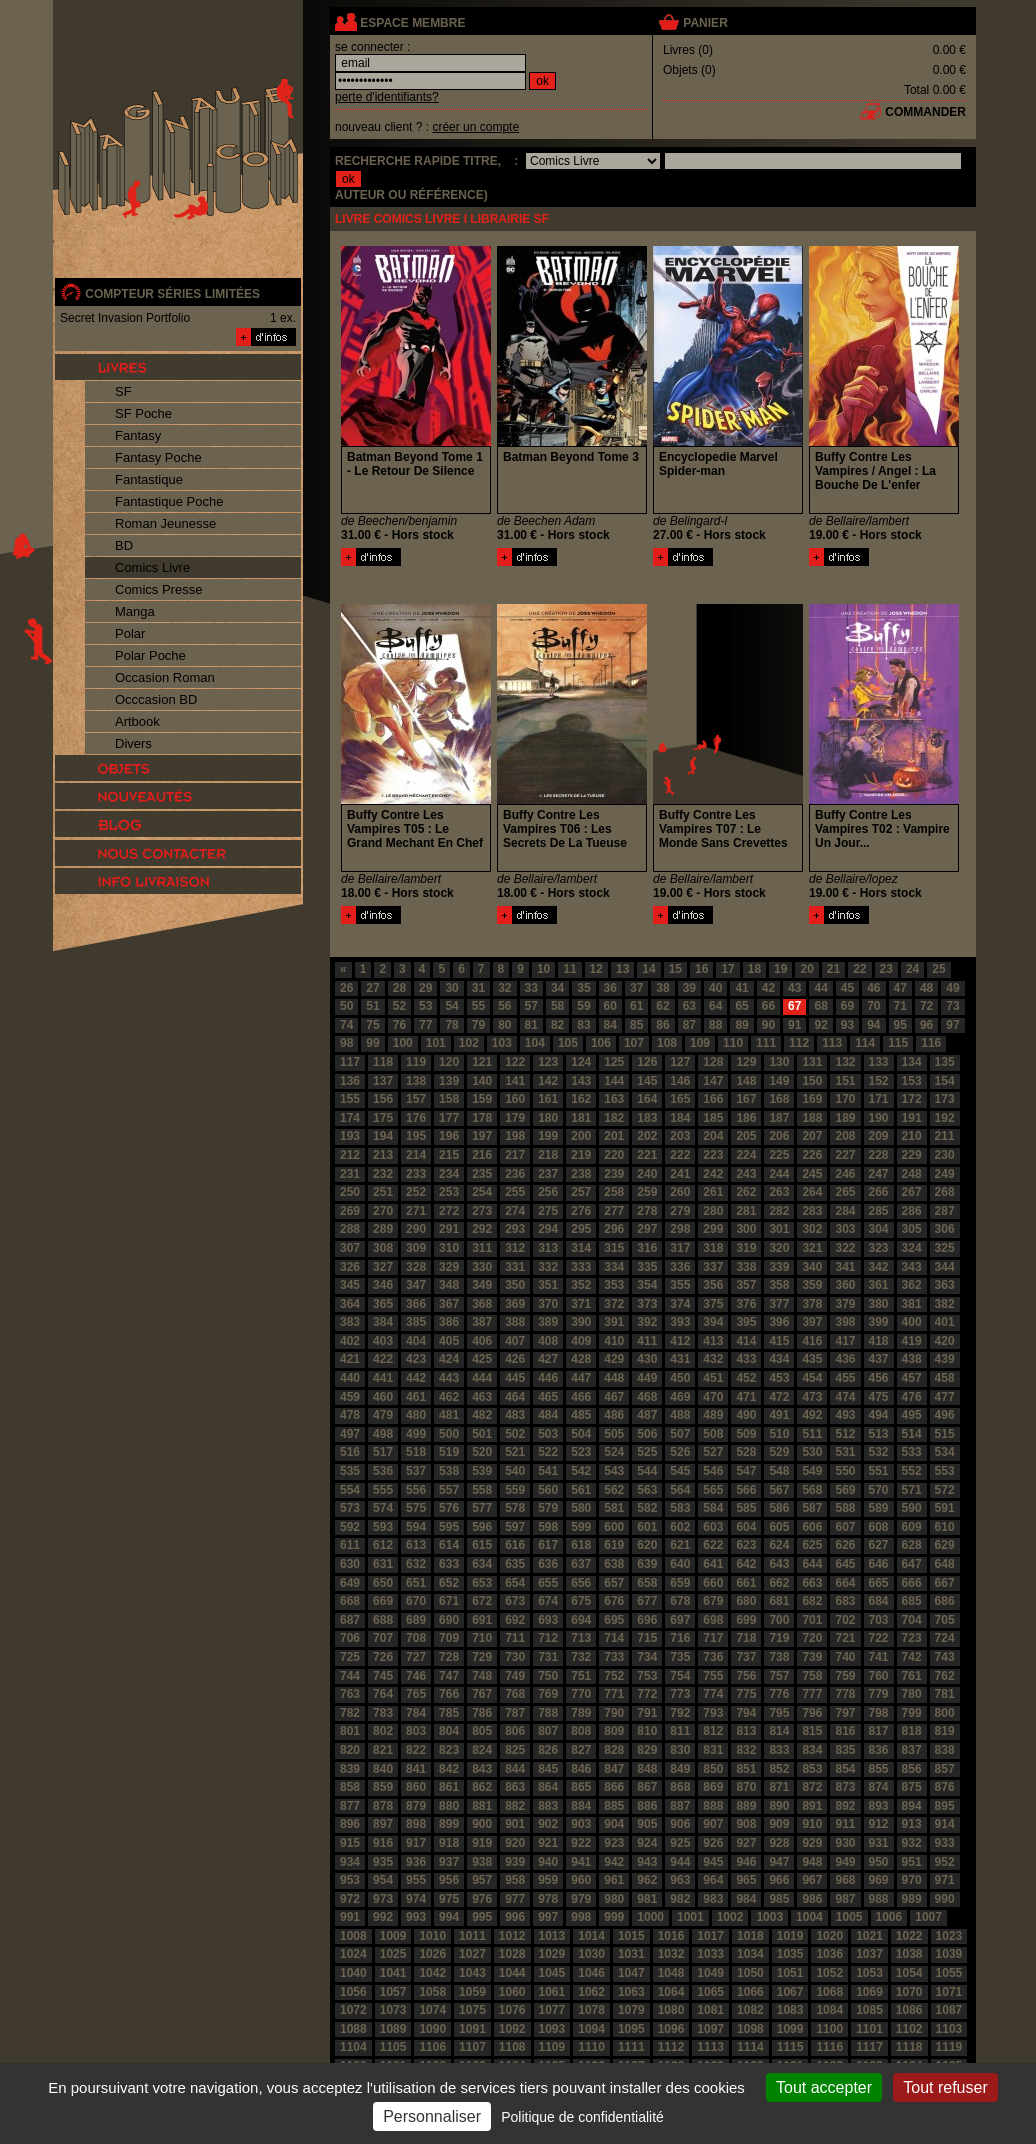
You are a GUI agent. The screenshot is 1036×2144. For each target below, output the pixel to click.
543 (614, 1471)
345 (350, 1285)
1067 (790, 1992)
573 (350, 1508)
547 (746, 1471)
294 (548, 1229)
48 (926, 988)
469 (680, 1397)
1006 (889, 1917)
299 (713, 1229)
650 (383, 1583)
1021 (869, 1936)
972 (350, 1899)
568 (812, 1490)
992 (383, 1917)
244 (779, 1174)
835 (845, 1750)
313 (548, 1248)
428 (581, 1359)
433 (746, 1359)
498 (383, 1434)
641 (713, 1564)
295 (581, 1229)
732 (581, 1657)
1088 (353, 2029)
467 (614, 1397)
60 (610, 1006)
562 (614, 1490)
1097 (710, 2029)
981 (647, 1899)
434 (779, 1359)
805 (482, 1731)
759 (845, 1676)
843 (482, 1769)
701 (812, 1620)
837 (912, 1750)
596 (482, 1527)
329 (449, 1267)
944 (680, 1862)
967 (812, 1880)
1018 (750, 1936)
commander (925, 112)
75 (372, 1025)
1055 (949, 1973)
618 (581, 1545)
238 (581, 1174)
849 (680, 1769)
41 (741, 988)
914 (945, 1824)
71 (900, 1006)
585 (746, 1508)
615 (482, 1545)
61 (636, 1006)
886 (647, 1806)
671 (449, 1601)
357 (746, 1285)
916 (383, 1843)
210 (912, 1136)
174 (350, 1118)
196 (449, 1136)
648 (945, 1564)
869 (713, 1787)
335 (647, 1267)
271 (416, 1211)
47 (900, 988)
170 (845, 1099)
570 (879, 1490)
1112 (671, 2047)
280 (713, 1211)
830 (680, 1750)
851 (746, 1769)
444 (482, 1378)
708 (416, 1638)
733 (614, 1657)
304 (879, 1229)
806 (515, 1731)
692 (515, 1620)
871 (779, 1787)
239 (614, 1174)
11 (569, 969)
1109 (552, 2047)
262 (746, 1192)
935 (383, 1862)
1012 (512, 1936)
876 (945, 1787)
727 (416, 1657)
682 (812, 1601)
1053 (869, 1973)
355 (680, 1285)
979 (581, 1899)
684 (879, 1601)
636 (548, 1564)
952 (945, 1862)
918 (449, 1843)
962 (647, 1880)
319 (746, 1248)
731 (548, 1657)
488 (680, 1415)
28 (399, 988)
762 (945, 1676)
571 (912, 1490)
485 (581, 1415)
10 (543, 969)
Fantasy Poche (158, 457)
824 (482, 1750)
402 (350, 1341)
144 (614, 1081)
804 (449, 1731)
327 (383, 1267)
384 (383, 1322)
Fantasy (138, 435)
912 (879, 1824)
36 (610, 988)
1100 (829, 2029)
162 (581, 1099)
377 (779, 1304)
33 (531, 988)
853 (812, 1769)
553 (945, 1471)
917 (416, 1843)
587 (812, 1508)
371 (581, 1304)
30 (451, 988)
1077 (552, 2010)
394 (713, 1322)
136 (350, 1081)
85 (636, 1025)
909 (779, 1824)
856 (912, 1769)
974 (416, 1899)
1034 (750, 1954)
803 (416, 1731)
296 (614, 1229)
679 (713, 1601)
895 (945, 1806)
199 (548, 1136)
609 (912, 1527)
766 (449, 1694)
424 (449, 1359)
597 (515, 1527)
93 (847, 1025)
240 (647, 1174)
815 (812, 1731)
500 (449, 1434)
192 (945, 1118)
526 (680, 1452)
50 (346, 1006)
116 (931, 1043)
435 (812, 1359)
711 (515, 1638)
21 (833, 969)
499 (416, 1434)
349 (482, 1285)
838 (945, 1750)
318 (713, 1248)
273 (482, 1211)
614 (449, 1545)
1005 (849, 1917)
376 (746, 1304)
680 (746, 1601)
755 (713, 1676)
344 (945, 1267)
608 (879, 1527)
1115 (790, 2047)
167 (746, 1099)
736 (713, 1657)
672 (482, 1601)
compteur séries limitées (172, 294)
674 (548, 1601)
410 (614, 1341)
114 (865, 1043)
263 (779, 1192)
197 (482, 1136)
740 (845, 1657)
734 (647, 1657)
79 (478, 1025)
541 (548, 1471)
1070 (909, 1992)
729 (482, 1657)
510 (779, 1434)
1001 (690, 1917)
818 (912, 1731)
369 (515, 1304)
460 (383, 1397)
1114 (750, 2047)
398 (845, 1322)
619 (614, 1545)
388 (515, 1322)
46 (873, 988)
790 (614, 1713)
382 (945, 1304)
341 (845, 1267)
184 (680, 1118)
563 (647, 1490)
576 (449, 1508)
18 (754, 969)
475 (879, 1397)
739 (812, 1657)
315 (614, 1248)
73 (952, 1006)
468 (647, 1397)
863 (515, 1787)
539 (482, 1471)
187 (779, 1118)
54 (451, 1006)
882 (515, 1806)
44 (820, 988)
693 (548, 1620)
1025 (393, 1954)
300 (746, 1229)
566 (746, 1490)
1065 (710, 1992)
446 (548, 1378)
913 (912, 1824)
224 (746, 1155)
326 (350, 1267)
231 (350, 1174)
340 (812, 1267)
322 (845, 1248)
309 (416, 1248)
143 (581, 1081)
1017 (710, 1936)
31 (478, 988)
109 (700, 1043)
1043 (472, 1973)
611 (350, 1545)
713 (581, 1638)
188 (812, 1118)
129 (746, 1062)
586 (779, 1508)
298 (680, 1229)
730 (515, 1657)
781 (945, 1694)
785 (449, 1713)
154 (945, 1081)
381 (912, 1304)
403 (383, 1341)
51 (372, 1006)
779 (879, 1694)
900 (482, 1824)
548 (779, 1471)
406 (482, 1341)
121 (482, 1062)
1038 (909, 1954)
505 (614, 1434)
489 (713, 1415)
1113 (710, 2047)
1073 (393, 2010)
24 (912, 969)
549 (812, 1471)
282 (779, 1211)
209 (879, 1136)
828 (614, 1750)
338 (746, 1267)
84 (610, 1025)
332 (548, 1267)
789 (581, 1713)
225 (779, 1155)
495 (912, 1415)
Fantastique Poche (169, 501)
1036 (829, 1954)
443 (449, 1378)
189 (845, 1118)
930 (845, 1843)
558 (482, 1490)
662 (779, 1583)
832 (746, 1750)
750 (548, 1676)
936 (416, 1862)
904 (614, 1824)
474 (845, 1397)
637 (581, 1564)
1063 (631, 1992)
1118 (909, 2047)
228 (879, 1155)
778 (845, 1694)
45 (847, 988)
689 (416, 1620)
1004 (809, 1917)
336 (680, 1267)
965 (746, 1880)
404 (416, 1341)
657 (614, 1583)
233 (416, 1174)
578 (515, 1508)
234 (449, 1174)
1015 (631, 1936)
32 (504, 988)
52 (399, 1006)
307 (350, 1248)
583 (680, 1508)
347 (416, 1285)
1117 (869, 2047)
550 (845, 1471)
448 (614, 1378)
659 (680, 1583)
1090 (432, 2029)
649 (350, 1583)
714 (614, 1638)
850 (713, 1769)
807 (548, 1731)
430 (647, 1359)
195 (416, 1136)
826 (548, 1750)
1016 (671, 1936)
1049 (710, 1973)
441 (383, 1378)
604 (746, 1527)
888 (713, 1806)
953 (350, 1880)
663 (812, 1583)
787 (515, 1713)
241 (680, 1174)
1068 (829, 1992)
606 (812, 1527)
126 (647, 1062)
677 (647, 1601)
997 (548, 1917)
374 (680, 1304)
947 (779, 1862)
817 (879, 1731)
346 (383, 1285)
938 (482, 1862)
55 (478, 1006)
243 (746, 1174)
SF (123, 391)
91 (794, 1025)
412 (680, 1341)
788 (548, 1713)
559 (515, 1490)
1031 (631, 1954)
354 (647, 1285)
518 (416, 1452)
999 (614, 1917)
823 (449, 1750)
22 (859, 969)
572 (945, 1490)
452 (746, 1378)
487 (647, 1415)
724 (945, 1638)
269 (350, 1211)
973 (383, 1899)
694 (581, 1620)
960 (581, 1880)
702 (845, 1620)
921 (548, 1843)
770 (581, 1694)
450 (680, 1378)
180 (548, 1118)
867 (647, 1787)
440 (350, 1378)
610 (945, 1527)
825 (515, 1750)
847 (614, 1769)
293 (515, 1229)
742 (912, 1657)
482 (482, 1415)
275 (548, 1211)
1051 (790, 1973)
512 (845, 1434)
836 (879, 1750)
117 (350, 1062)
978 (548, 1899)
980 (614, 1899)
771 (614, 1694)
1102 (909, 2029)
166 (713, 1099)
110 (733, 1043)
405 (449, 1341)
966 (779, 1880)
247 (879, 1174)
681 (779, 1601)
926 (713, 1843)
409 (581, 1341)
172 (912, 1099)
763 (350, 1694)
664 (845, 1583)
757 (779, 1676)
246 (845, 1174)
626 (845, 1545)
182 (614, 1118)
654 (515, 1583)
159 (482, 1099)
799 (912, 1713)
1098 (750, 2029)
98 (346, 1043)
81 (531, 1025)
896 (350, 1824)
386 (449, 1322)
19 (780, 969)
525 (647, 1452)
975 (449, 1899)
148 (746, 1081)
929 (812, 1843)
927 (746, 1843)
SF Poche (143, 413)
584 (713, 1508)
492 (812, 1415)
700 (779, 1620)
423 (416, 1359)
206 (779, 1136)
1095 (631, 2029)
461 (416, 1397)
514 (912, 1434)
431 (680, 1359)
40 (715, 988)
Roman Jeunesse (165, 523)
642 (746, 1564)
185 (713, 1118)
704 (912, 1620)
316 (647, 1248)
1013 (552, 1936)
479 (383, 1415)
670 (416, 1601)
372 (614, 1304)
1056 (353, 1992)
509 (746, 1434)
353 (614, 1285)
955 (416, 1880)
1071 (949, 1992)
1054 (909, 1973)
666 (912, 1583)
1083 (790, 2010)
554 (350, 1490)
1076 (512, 2010)
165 (680, 1099)
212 (350, 1155)
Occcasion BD (156, 699)
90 (768, 1025)
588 (845, 1508)
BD (124, 545)
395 (746, 1322)
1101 (869, 2029)
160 (515, 1099)
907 (713, 1824)
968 (845, 1880)
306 (945, 1229)
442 (416, 1378)
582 (647, 1508)
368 (482, 1304)
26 (346, 988)
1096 (671, 2029)
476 (912, 1397)
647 (912, 1564)
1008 (353, 1936)
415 (779, 1341)
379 (845, 1304)
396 (779, 1322)
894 (912, 1806)
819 (945, 1731)
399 (879, 1322)
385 (416, 1322)
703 (879, 1620)
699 (746, 1620)
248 (912, 1174)
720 (812, 1638)
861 (449, 1787)
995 (482, 1917)
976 (482, 1899)
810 (647, 1731)
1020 (829, 1936)
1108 (512, 2047)
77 (425, 1025)
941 (581, 1862)
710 (482, 1638)
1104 (353, 2047)
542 (581, 1471)
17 (727, 969)
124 (581, 1062)
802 (383, 1731)
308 (383, 1248)
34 (557, 988)
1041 (393, 1973)
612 (383, 1545)
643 (779, 1564)
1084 (829, 2010)
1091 (472, 2029)
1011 (472, 1936)
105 (568, 1043)
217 (515, 1155)
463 (482, 1397)
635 (515, 1564)
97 (952, 1025)
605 (779, 1527)
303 (845, 1229)
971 (945, 1880)
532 (879, 1452)
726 (383, 1657)
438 (912, 1359)
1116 (829, 2047)
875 (912, 1787)
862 (482, 1787)
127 (680, 1062)
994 (449, 1917)
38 (662, 988)
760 (879, 1676)
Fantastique (149, 479)
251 (383, 1192)
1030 (591, 1954)
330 (482, 1267)
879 (416, 1806)
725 (350, 1657)
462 (449, 1397)
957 (482, 1880)
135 (945, 1062)
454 (812, 1378)
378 (812, 1304)
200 (581, 1136)
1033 (710, 1954)
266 (879, 1192)
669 (383, 1601)
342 (879, 1267)
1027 (472, 1954)
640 (680, 1564)
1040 (353, 1973)
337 (713, 1267)
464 (515, 1397)
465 (548, 1397)
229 (912, 1155)
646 (879, 1564)
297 (647, 1229)
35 (583, 988)
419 (912, 1341)
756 (746, 1676)
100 (403, 1043)
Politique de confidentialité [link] (582, 2117)
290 (416, 1229)
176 (416, 1118)
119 (416, 1062)
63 (689, 1006)
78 (451, 1025)
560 (548, 1490)
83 (583, 1025)
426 (515, 1359)
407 (515, 1341)
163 (614, 1099)
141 (515, 1081)
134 (912, 1062)
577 (482, 1508)
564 (680, 1490)
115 (898, 1043)
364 (350, 1304)
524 (614, 1452)
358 (779, 1285)
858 (350, 1787)
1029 (552, 1954)
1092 (512, 2029)
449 (647, 1378)
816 (845, 1731)
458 (945, 1378)
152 (879, 1081)
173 (945, 1099)
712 (548, 1638)
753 (647, 1676)
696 (647, 1620)
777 (812, 1694)
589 (879, 1508)
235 (482, 1174)
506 (647, 1434)
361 (879, 1285)
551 (879, 1471)
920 (515, 1843)
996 (515, 1917)
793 (713, 1713)
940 (548, 1862)
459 (350, 1397)
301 (779, 1229)
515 (945, 1434)
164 (647, 1099)
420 (945, 1341)
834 (812, 1750)
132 (845, 1062)
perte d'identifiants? (387, 97)
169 (812, 1099)
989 (912, 1899)
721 (845, 1638)
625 (812, 1545)
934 (350, 1862)
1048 (671, 1973)
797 (845, 1713)
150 (812, 1081)
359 (812, 1285)
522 (548, 1452)
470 (713, 1397)
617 (548, 1545)
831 (713, 1750)
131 (812, 1062)
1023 (949, 1936)
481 (449, 1415)
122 (515, 1062)
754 (680, 1676)
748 (482, 1676)
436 (845, 1359)
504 (581, 1434)
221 (647, 1155)
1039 (949, 1954)
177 (449, 1118)
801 (350, 1731)
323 (879, 1248)
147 (713, 1081)
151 (845, 1081)
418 (879, 1341)
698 (713, 1620)
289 (383, 1229)
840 (383, 1769)
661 (746, 1583)
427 (548, 1359)
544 (647, 1471)
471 (746, 1397)
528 (746, 1452)
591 (945, 1508)
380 (879, 1304)
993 (416, 1917)
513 (879, 1434)
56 (504, 1006)
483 (515, 1415)
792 (680, 1713)
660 (713, 1583)
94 (873, 1025)
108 (667, 1043)
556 (416, 1490)
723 (912, 1638)
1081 (710, 2010)
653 (482, 1583)
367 (449, 1304)
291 (449, 1229)
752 (614, 1676)
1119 (949, 2047)
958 (515, 1880)
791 (647, 1713)
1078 (591, 2010)
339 (779, 1267)
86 (662, 1025)
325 (945, 1248)
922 (581, 1843)
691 (482, 1620)
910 (812, 1824)
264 (812, 1192)
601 (647, 1527)
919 (482, 1843)
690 (449, 1620)
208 (845, 1136)
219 (581, 1155)
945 (713, 1862)
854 (845, 1769)
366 (416, 1304)
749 (515, 1676)
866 (614, 1787)
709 (449, 1638)
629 (945, 1545)
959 (548, 1880)
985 (779, 1899)
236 (515, 1174)
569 (845, 1490)
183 (647, 1118)
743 (945, 1657)
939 (515, 1862)
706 (350, 1638)
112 (799, 1043)
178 (482, 1118)
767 (482, 1694)
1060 (512, 1992)
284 (845, 1211)
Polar (130, 633)
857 (945, 1769)
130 (779, 1062)
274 (515, 1211)
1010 (432, 1936)
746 (416, 1676)
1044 (512, 1973)
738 (779, 1657)
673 (515, 1601)
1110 (591, 2047)
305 (912, 1229)
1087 (949, 2010)
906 (680, 1824)
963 (680, 1880)
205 (746, 1136)
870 (746, 1787)
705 (945, 1620)
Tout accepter (824, 2087)
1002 (730, 1917)
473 (812, 1397)
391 (614, 1322)
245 (812, 1174)
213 (383, 1155)
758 (812, 1676)
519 (449, 1452)
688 (383, 1620)
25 (938, 969)
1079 (631, 2010)
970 (912, 1880)
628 (912, 1545)
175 (383, 1118)
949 (845, 1862)
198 (515, 1136)
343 (912, 1267)
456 (879, 1378)
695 (614, 1620)
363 (945, 1285)
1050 (750, 1973)
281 (746, 1211)
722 (879, 1638)
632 (416, 1564)
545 (680, 1471)
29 (425, 988)
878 (383, 1806)
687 (350, 1620)
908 (746, 1824)
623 (746, 1545)
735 (680, 1657)
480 (416, 1415)
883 (548, 1806)
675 (581, 1601)
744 (350, 1676)
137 (383, 1081)
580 (581, 1508)
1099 (790, 2029)
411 (647, 1341)
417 (845, 1341)
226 (812, 1155)
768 (515, 1694)
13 (622, 969)
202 (647, 1136)
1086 (909, 2010)
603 (713, 1527)
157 (416, 1099)
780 (912, 1694)
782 (350, 1713)
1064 (671, 1992)
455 (845, 1378)
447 (581, 1378)
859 (383, 1787)
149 (779, 1081)
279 (680, 1211)
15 (675, 969)
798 (879, 1713)
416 (812, 1341)
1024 (353, 1954)
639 (647, 1564)
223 (713, 1155)
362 (912, 1285)
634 (482, 1564)
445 (515, 1378)
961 (614, 1880)
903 (581, 1824)
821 (383, 1750)
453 (779, 1378)
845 (548, 1769)
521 (515, 1452)
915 (350, 1843)
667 (945, 1583)
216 (482, 1155)
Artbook (137, 721)
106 (601, 1043)
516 (350, 1452)
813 (746, 1731)
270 (383, 1211)
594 (416, 1527)
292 (482, 1229)
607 (845, 1527)
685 (912, 1601)
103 (502, 1043)
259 (647, 1192)
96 (926, 1025)
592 (350, 1527)
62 (662, 1006)
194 (383, 1136)
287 (945, 1211)
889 (746, 1806)
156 (383, 1099)
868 (680, 1787)
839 (350, 1769)
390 (581, 1322)
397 (812, 1322)
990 (945, 1899)
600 (614, 1527)
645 (845, 1564)
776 (779, 1694)
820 (350, 1750)
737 (746, 1657)
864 (548, 1787)
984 (746, 1899)
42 (768, 988)
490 (746, 1415)
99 (372, 1043)
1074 (432, 2010)
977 (515, 1899)
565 (713, 1490)
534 (945, 1452)
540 (515, 1471)
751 (581, 1676)
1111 (631, 2047)
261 (713, 1192)
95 (900, 1025)
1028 (512, 1954)
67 (794, 1006)
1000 (650, 1917)
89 (741, 1025)
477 (945, 1397)
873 (845, 1787)
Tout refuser (945, 2087)
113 (832, 1043)
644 (812, 1564)
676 (614, 1601)
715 (647, 1638)
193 (350, 1136)
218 (548, 1155)
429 (614, 1359)
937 (449, 1862)
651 (416, 1583)
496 (945, 1415)
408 (548, 1341)
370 (548, 1304)
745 (383, 1676)
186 (746, 1118)
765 (416, 1694)
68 (820, 1006)
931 (879, 1843)
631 (383, 1564)
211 (945, 1136)
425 (482, 1359)
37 (636, 988)
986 (812, 1899)
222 (680, 1155)
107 (634, 1043)
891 (812, 1806)
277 (614, 1211)
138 (416, 1081)
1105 (393, 2047)
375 (713, 1304)
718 (746, 1638)
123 (548, 1062)
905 (647, 1824)
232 (383, 1174)
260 (680, 1192)
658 (647, 1583)
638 (614, 1564)
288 (350, 1229)
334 (614, 1267)
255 (515, 1192)
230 (945, 1155)
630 (350, 1564)
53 (425, 1006)
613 (416, 1545)
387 (482, 1322)
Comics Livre (152, 567)
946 (746, 1862)
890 (779, 1806)
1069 (869, 1992)
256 (548, 1192)
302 (812, 1229)
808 (581, 1731)
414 (746, 1341)
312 (515, 1248)
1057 (393, 1992)
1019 (790, 1936)
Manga (135, 611)
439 (945, 1359)
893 (879, 1806)
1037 (869, 1954)
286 (912, 1211)
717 (713, 1638)
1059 (472, 1992)
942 (614, 1862)
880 (449, 1806)
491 (779, 1415)
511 (812, 1434)
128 (713, 1062)
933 (945, 1843)
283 (812, 1211)
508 (713, 1434)
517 (383, 1452)
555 (383, 1490)
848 (647, 1769)
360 (845, 1285)
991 (350, 1917)
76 (399, 1025)
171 (879, 1099)
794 (746, 1713)
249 (945, 1174)
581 (614, 1508)
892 (845, 1806)
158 (449, 1099)
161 (548, 1099)
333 (581, 1267)
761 (912, 1676)
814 (779, 1731)
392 (647, 1322)
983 (713, 1899)
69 (847, 1006)
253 (449, 1192)
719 (779, 1638)
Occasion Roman (165, 677)
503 (548, 1434)
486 (614, 1415)
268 (945, 1192)
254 (482, 1192)
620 (647, 1545)
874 (879, 1787)
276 (581, 1211)
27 (372, 988)
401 (945, 1322)
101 (436, 1043)
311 (482, 1248)
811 (680, 1731)
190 (879, 1118)
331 (515, 1267)
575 (416, 1508)
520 (482, 1452)
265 (845, 1192)
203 (680, 1136)
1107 (472, 2047)
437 (879, 1359)
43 (794, 988)
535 (350, 1471)
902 (548, 1824)
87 (689, 1025)
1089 (393, 2029)
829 (647, 1750)
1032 (671, 1954)
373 (647, 1304)
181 (581, 1118)
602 (680, 1527)
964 (713, 1880)
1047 (631, 1973)
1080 (671, 2010)
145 (647, 1081)
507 (680, 1434)
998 (581, 1917)
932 (912, 1843)
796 (812, 1713)
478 (350, 1415)
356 (713, 1285)
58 (557, 1006)
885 (614, 1806)
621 (680, 1545)
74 (346, 1025)
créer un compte (475, 127)
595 (449, 1527)
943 (647, 1862)
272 (449, 1211)
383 (350, 1322)
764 (383, 1694)
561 (581, 1490)
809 (614, 1731)
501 (482, 1434)
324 (912, 1248)
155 (350, 1099)
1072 (353, 2010)
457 (912, 1378)
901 (515, 1824)
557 (449, 1490)
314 (581, 1248)
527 (713, 1452)
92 (820, 1025)
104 (535, 1043)
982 (680, 1899)
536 (383, 1471)
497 (350, 1434)
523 (581, 1452)
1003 (769, 1917)
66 (768, 1006)
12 (596, 969)
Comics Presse (158, 589)
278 (647, 1211)
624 (779, 1545)
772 (647, 1694)
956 (449, 1880)
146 (680, 1081)
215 (449, 1155)
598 (548, 1527)
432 (713, 1359)
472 (779, 1397)
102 (469, 1043)
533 (912, 1452)
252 (416, 1192)
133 (879, 1062)
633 (449, 1564)
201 (614, 1136)
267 (912, 1192)
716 (680, 1638)
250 (350, 1192)
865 (581, 1787)
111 (766, 1043)
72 (926, 1006)
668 (350, 1601)
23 (886, 969)
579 (548, 1508)
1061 (552, 1992)
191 (912, 1118)
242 (713, 1174)
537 (416, 1471)
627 (879, 1545)
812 (713, 1731)
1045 (552, 1973)
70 (873, 1006)
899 (449, 1824)
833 (779, 1750)
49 (952, 988)
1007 (928, 1917)
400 (912, 1322)
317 (680, 1248)
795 (779, 1713)
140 (482, 1081)
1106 (432, 2047)
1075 (472, 2010)
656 (581, 1583)
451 (713, 1378)
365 (383, 1304)
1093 (552, 2029)
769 (548, 1694)
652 (449, 1583)
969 (879, 1880)
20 (806, 969)
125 (614, 1062)
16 (701, 969)
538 (449, 1471)
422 (383, 1359)
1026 (432, 1954)
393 (680, 1322)
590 (912, 1508)
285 (879, 1211)
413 (713, 1341)
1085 (869, 2010)
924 (647, 1843)
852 (779, 1769)
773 (680, 1694)
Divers (133, 743)
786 (482, 1713)
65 (741, 1006)
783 (383, 1713)
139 (449, 1081)
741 (879, 1657)
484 (548, 1415)
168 (779, 1099)
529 (779, 1452)
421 (350, 1359)
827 (581, 1750)
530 (812, 1452)
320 (779, 1248)
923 (614, 1843)
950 (879, 1862)
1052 (829, 1973)
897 (383, 1824)
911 (845, 1824)
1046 (591, 1973)
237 (548, 1174)
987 (845, 1899)
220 (614, 1155)
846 (581, 1769)
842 (449, 1769)
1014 (591, 1936)
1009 (393, 1936)
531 (845, 1452)
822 (416, 1750)
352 (581, 1285)
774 (713, 1694)
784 (416, 1713)
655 (548, 1583)
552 (912, 1471)
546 (713, 1471)
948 (812, 1862)
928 (779, 1843)
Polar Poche (150, 655)
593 (383, 1527)
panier (705, 23)
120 (449, 1062)
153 (912, 1081)
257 (581, 1192)
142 (548, 1081)
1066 (750, 1992)
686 (945, 1601)
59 (583, 1006)
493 (845, 1415)
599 (581, 1527)
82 (557, 1025)
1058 (432, 1992)
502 (515, 1434)
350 (515, 1285)
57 (531, 1006)
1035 (790, 1954)
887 (680, 1806)
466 (581, 1397)
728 (449, 1657)
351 (548, 1285)
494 (879, 1415)
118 (383, 1062)
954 (383, 1880)
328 (416, 1267)
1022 (909, 1936)
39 (689, 988)
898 (416, 1824)
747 (449, 1676)
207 (812, 1136)
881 (482, 1806)
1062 (591, 1992)
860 (416, 1787)
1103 (949, 2029)
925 (680, 1843)
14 (648, 969)
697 (680, 1620)
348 (449, 1285)
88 (715, 1025)
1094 (591, 2029)
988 (879, 1899)
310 (449, 1248)
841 (416, 1769)
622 (713, 1545)
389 (548, 1322)
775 (746, 1694)
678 (680, 1601)
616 (515, 1545)
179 (515, 1118)
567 (779, 1490)
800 (945, 1713)
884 (581, 1806)
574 (383, 1508)
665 (879, 1583)
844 (515, 1769)
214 (416, 1155)
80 (504, 1025)
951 (912, 1862)
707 (383, 1638)
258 (614, 1192)
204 (713, 1136)
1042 (432, 1973)
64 (715, 1006)
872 (812, 1787)
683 (845, 1601)
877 (350, 1806)
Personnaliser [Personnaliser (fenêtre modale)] (432, 2116)
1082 (750, 2010)
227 (845, 1155)
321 (812, 1248)
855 (879, 1769)
